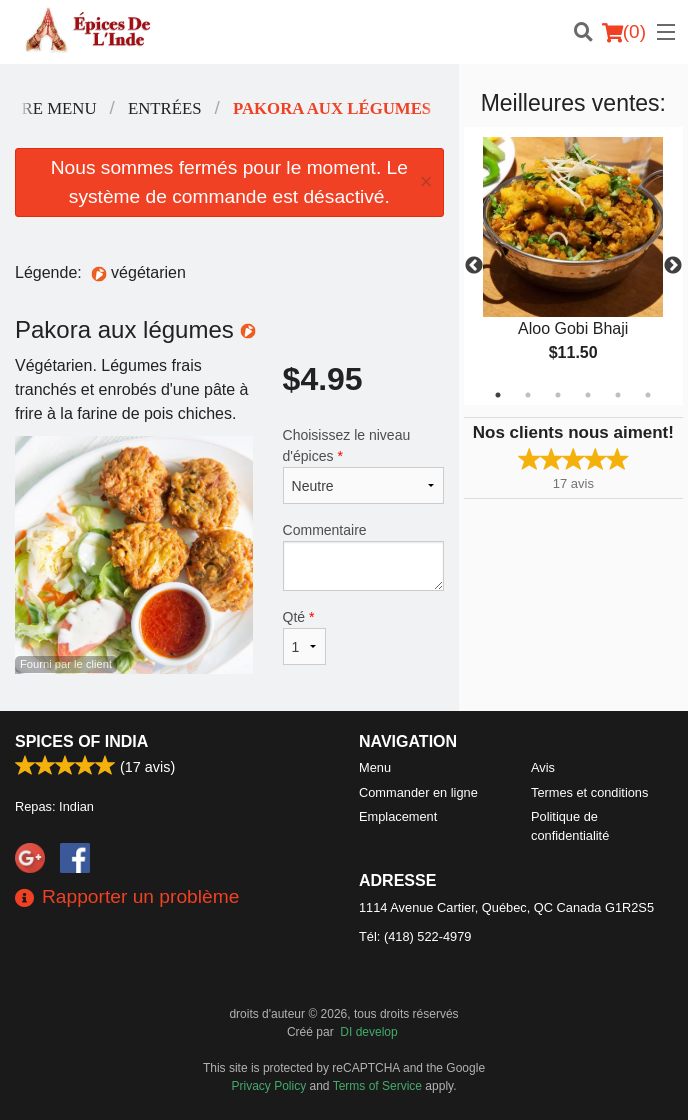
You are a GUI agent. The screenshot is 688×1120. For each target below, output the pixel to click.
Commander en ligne (418, 792)
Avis (543, 767)
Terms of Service (377, 1086)
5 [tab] (618, 395)
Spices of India (81, 741)
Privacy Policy (269, 1086)
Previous (474, 266)
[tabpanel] (573, 266)
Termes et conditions (589, 792)
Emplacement (398, 816)
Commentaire (363, 556)
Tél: (415, 936)
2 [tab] (528, 395)
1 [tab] (498, 395)
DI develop (368, 1032)
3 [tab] (558, 395)
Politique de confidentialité (570, 826)
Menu (375, 767)
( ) (624, 32)
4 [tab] (588, 395)
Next (673, 266)
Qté (304, 637)
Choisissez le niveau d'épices (363, 465)
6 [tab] (648, 395)
